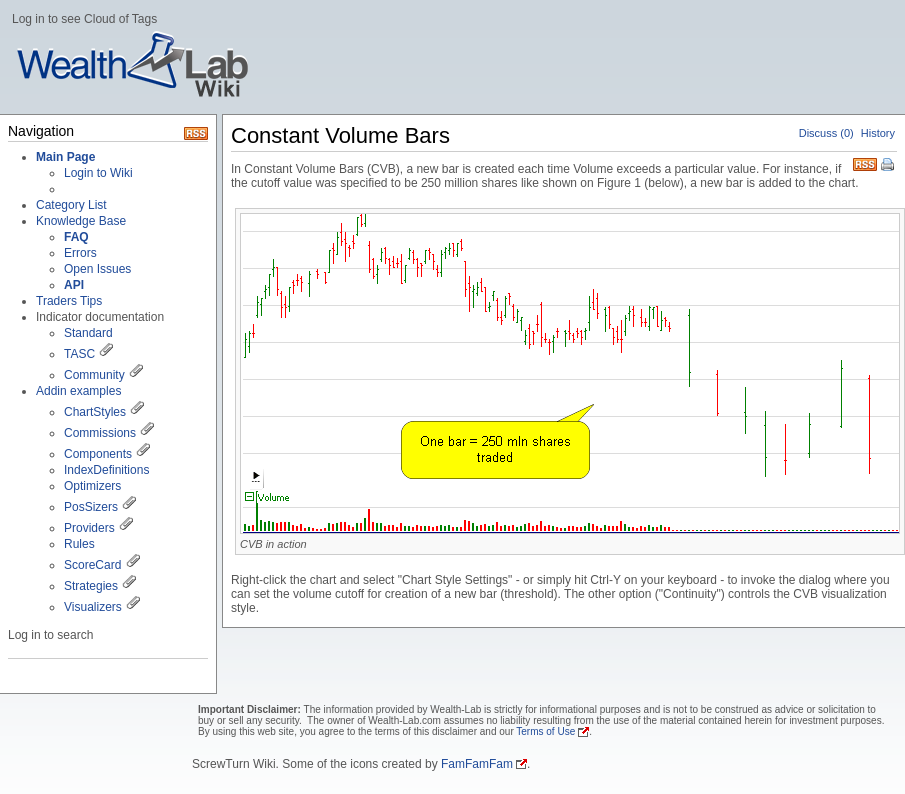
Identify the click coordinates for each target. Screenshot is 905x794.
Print (889, 166)
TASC (79, 354)
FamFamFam (477, 764)
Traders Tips (69, 301)
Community (94, 375)
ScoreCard (92, 565)
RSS (865, 162)
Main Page (65, 157)
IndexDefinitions (106, 470)
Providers (89, 528)
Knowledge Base (81, 221)
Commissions (100, 433)
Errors (80, 253)
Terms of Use (545, 731)
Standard (88, 333)
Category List (71, 205)
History (878, 133)
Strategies (91, 586)
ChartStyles (95, 412)
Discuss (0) (826, 133)
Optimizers (92, 486)
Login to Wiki (98, 173)
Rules (79, 544)
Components (98, 454)
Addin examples (78, 391)
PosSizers (91, 507)
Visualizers (93, 607)
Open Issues (97, 269)
